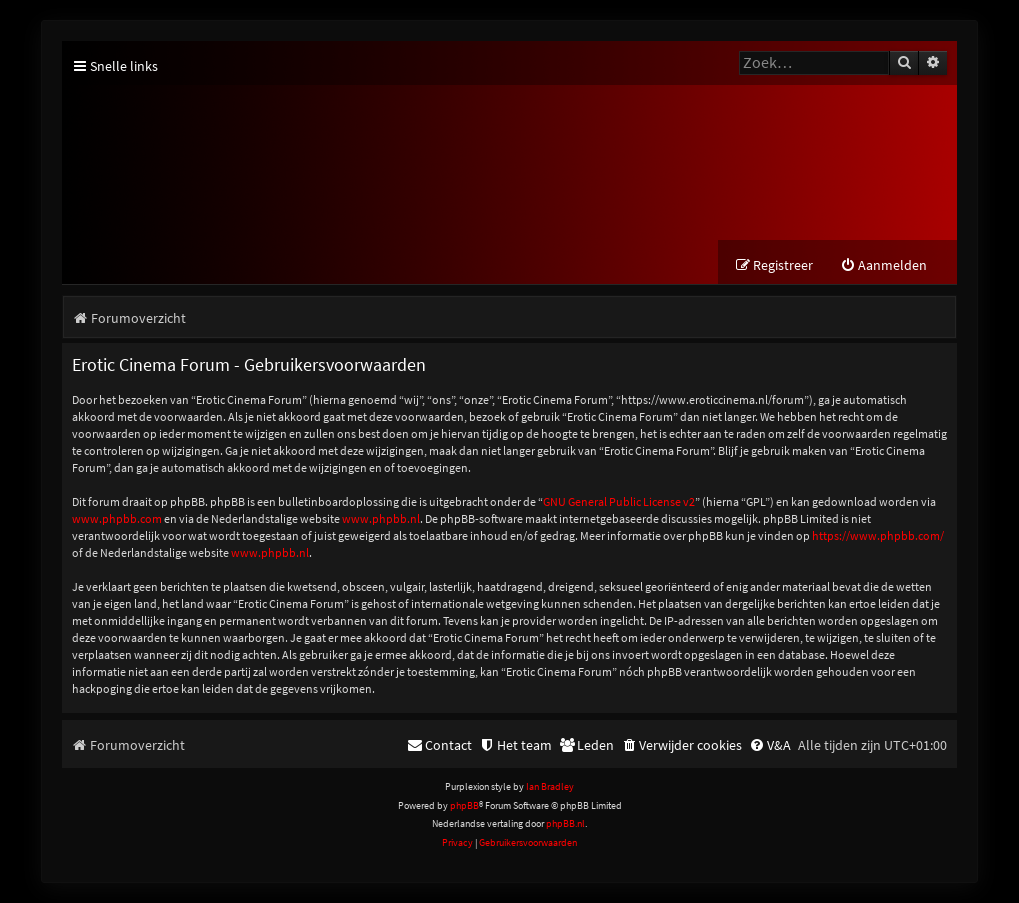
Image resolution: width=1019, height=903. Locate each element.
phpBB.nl (565, 823)
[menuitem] (883, 265)
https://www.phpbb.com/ (878, 535)
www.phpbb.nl (381, 518)
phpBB (464, 805)
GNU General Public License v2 (619, 501)
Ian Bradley (550, 787)
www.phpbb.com (117, 518)
